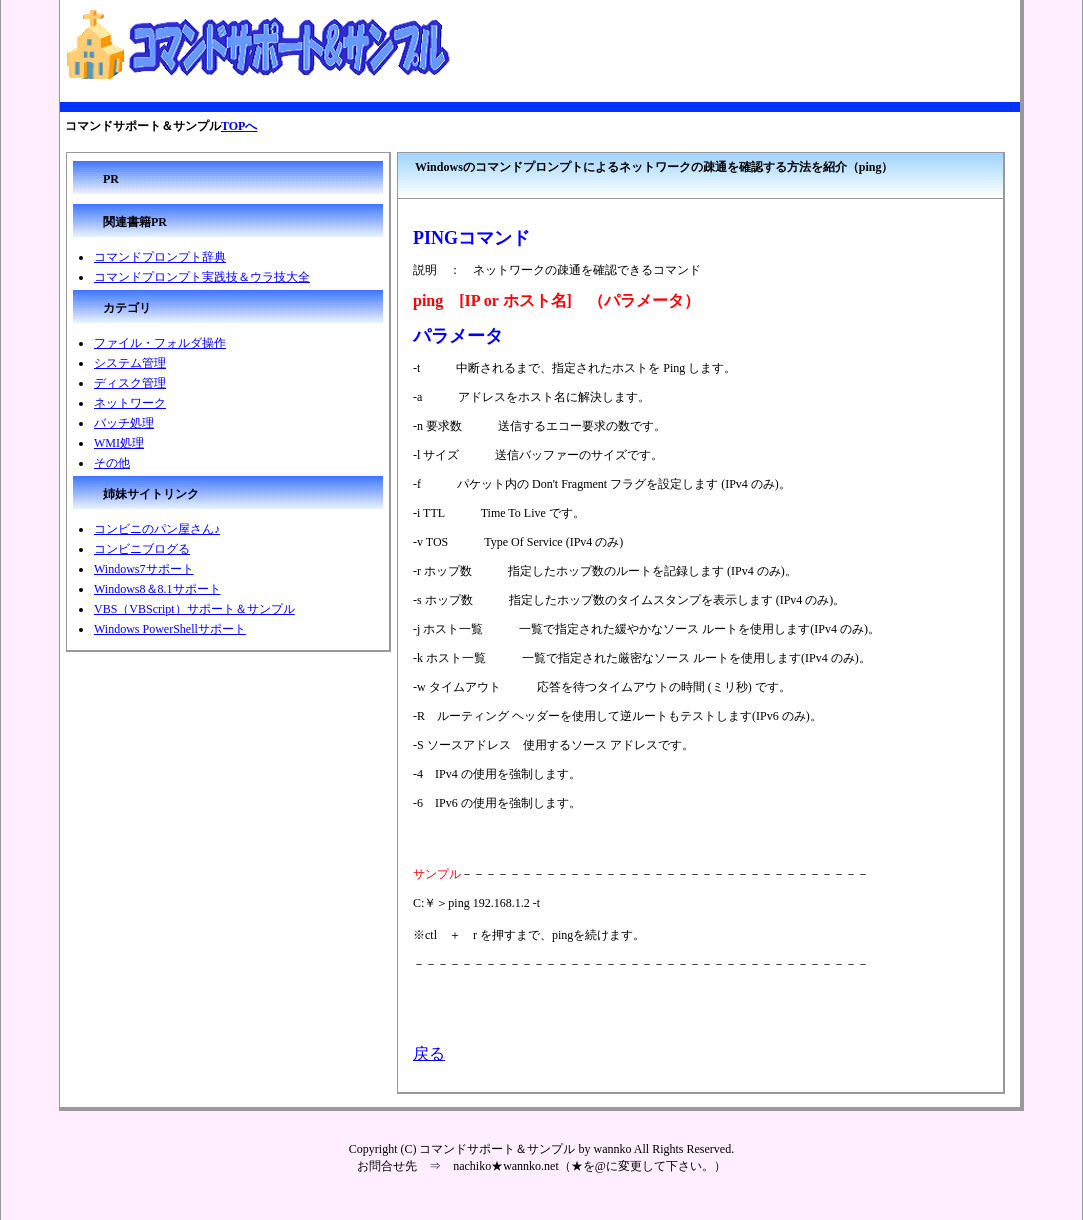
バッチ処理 (124, 423)
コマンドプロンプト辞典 (160, 257)
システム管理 (130, 363)
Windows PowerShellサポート (170, 629)
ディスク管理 (130, 383)
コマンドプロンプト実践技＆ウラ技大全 (202, 277)
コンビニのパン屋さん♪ (157, 529)
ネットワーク (130, 403)
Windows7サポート (144, 569)
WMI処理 (119, 443)
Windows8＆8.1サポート (157, 589)
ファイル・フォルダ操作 (160, 343)
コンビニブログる (142, 549)
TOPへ (239, 126)
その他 (112, 463)
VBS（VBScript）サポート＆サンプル (194, 609)
